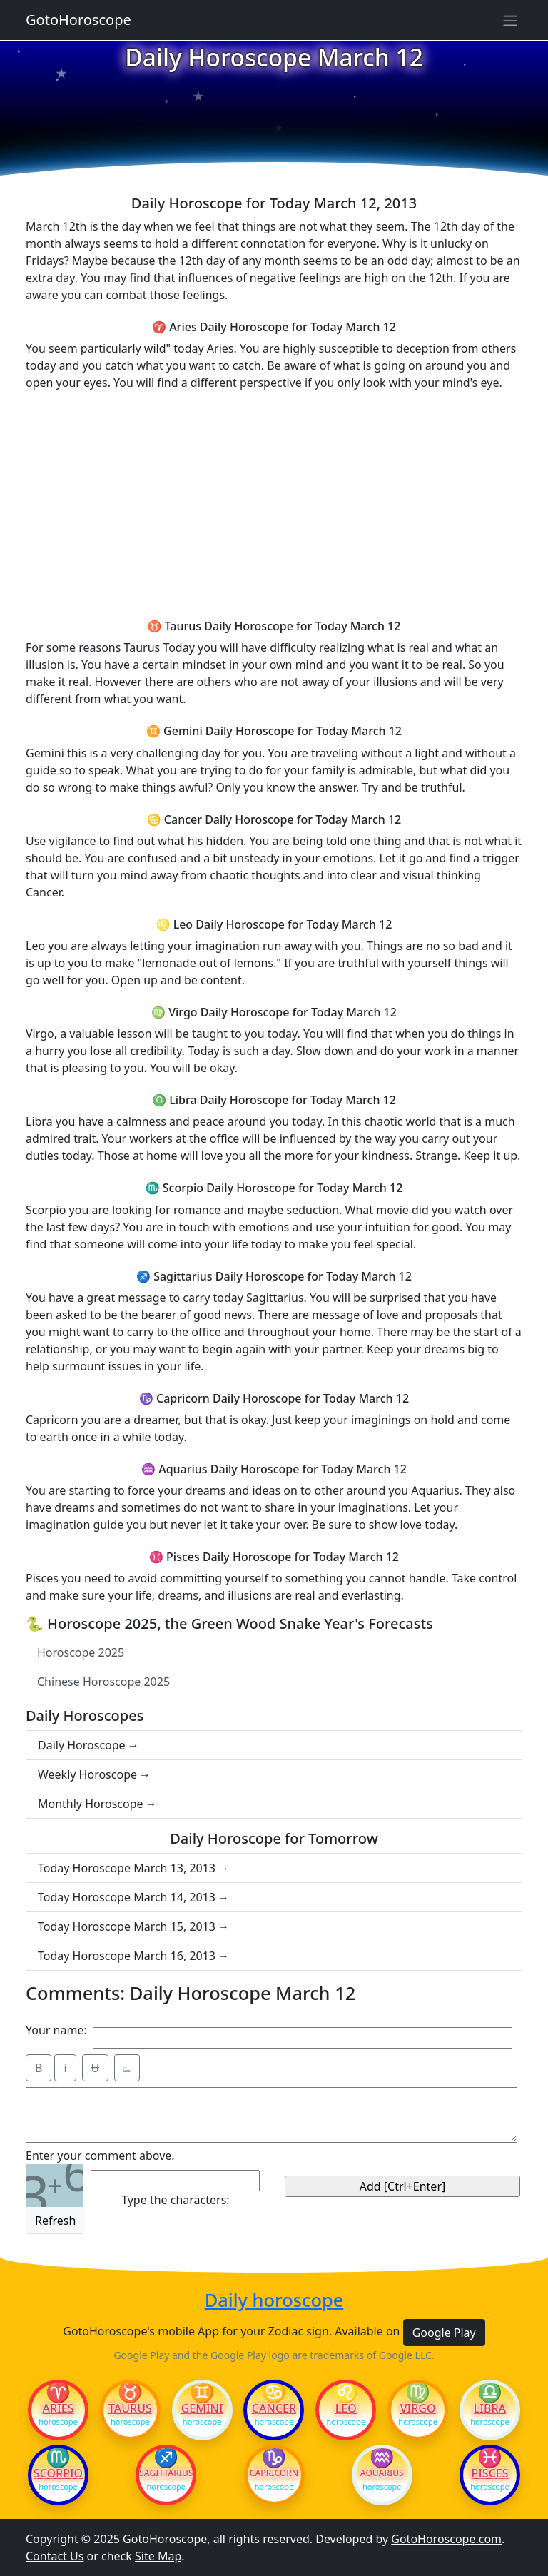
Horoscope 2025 (80, 1652)
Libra (490, 2408)
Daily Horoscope (82, 1745)
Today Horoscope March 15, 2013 (126, 1926)
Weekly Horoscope (87, 1774)
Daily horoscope (274, 2299)
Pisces (489, 2473)
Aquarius (382, 2473)
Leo (346, 2408)
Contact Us (54, 2556)
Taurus (130, 2408)
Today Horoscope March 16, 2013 (126, 1956)
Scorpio (58, 2473)
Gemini (202, 2408)
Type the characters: (175, 2200)
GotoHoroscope (78, 19)
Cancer (274, 2408)
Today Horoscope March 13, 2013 (126, 1868)
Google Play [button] (444, 2332)
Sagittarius (166, 2473)
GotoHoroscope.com (446, 2539)
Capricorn (274, 2473)
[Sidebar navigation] (510, 20)
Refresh (55, 2220)
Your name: (56, 2030)
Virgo (418, 2408)
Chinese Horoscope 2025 (103, 1681)
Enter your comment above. (100, 2155)
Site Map (158, 2556)
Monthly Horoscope (90, 1804)
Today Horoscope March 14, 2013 (126, 1897)
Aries (58, 2408)
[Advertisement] (274, 502)
